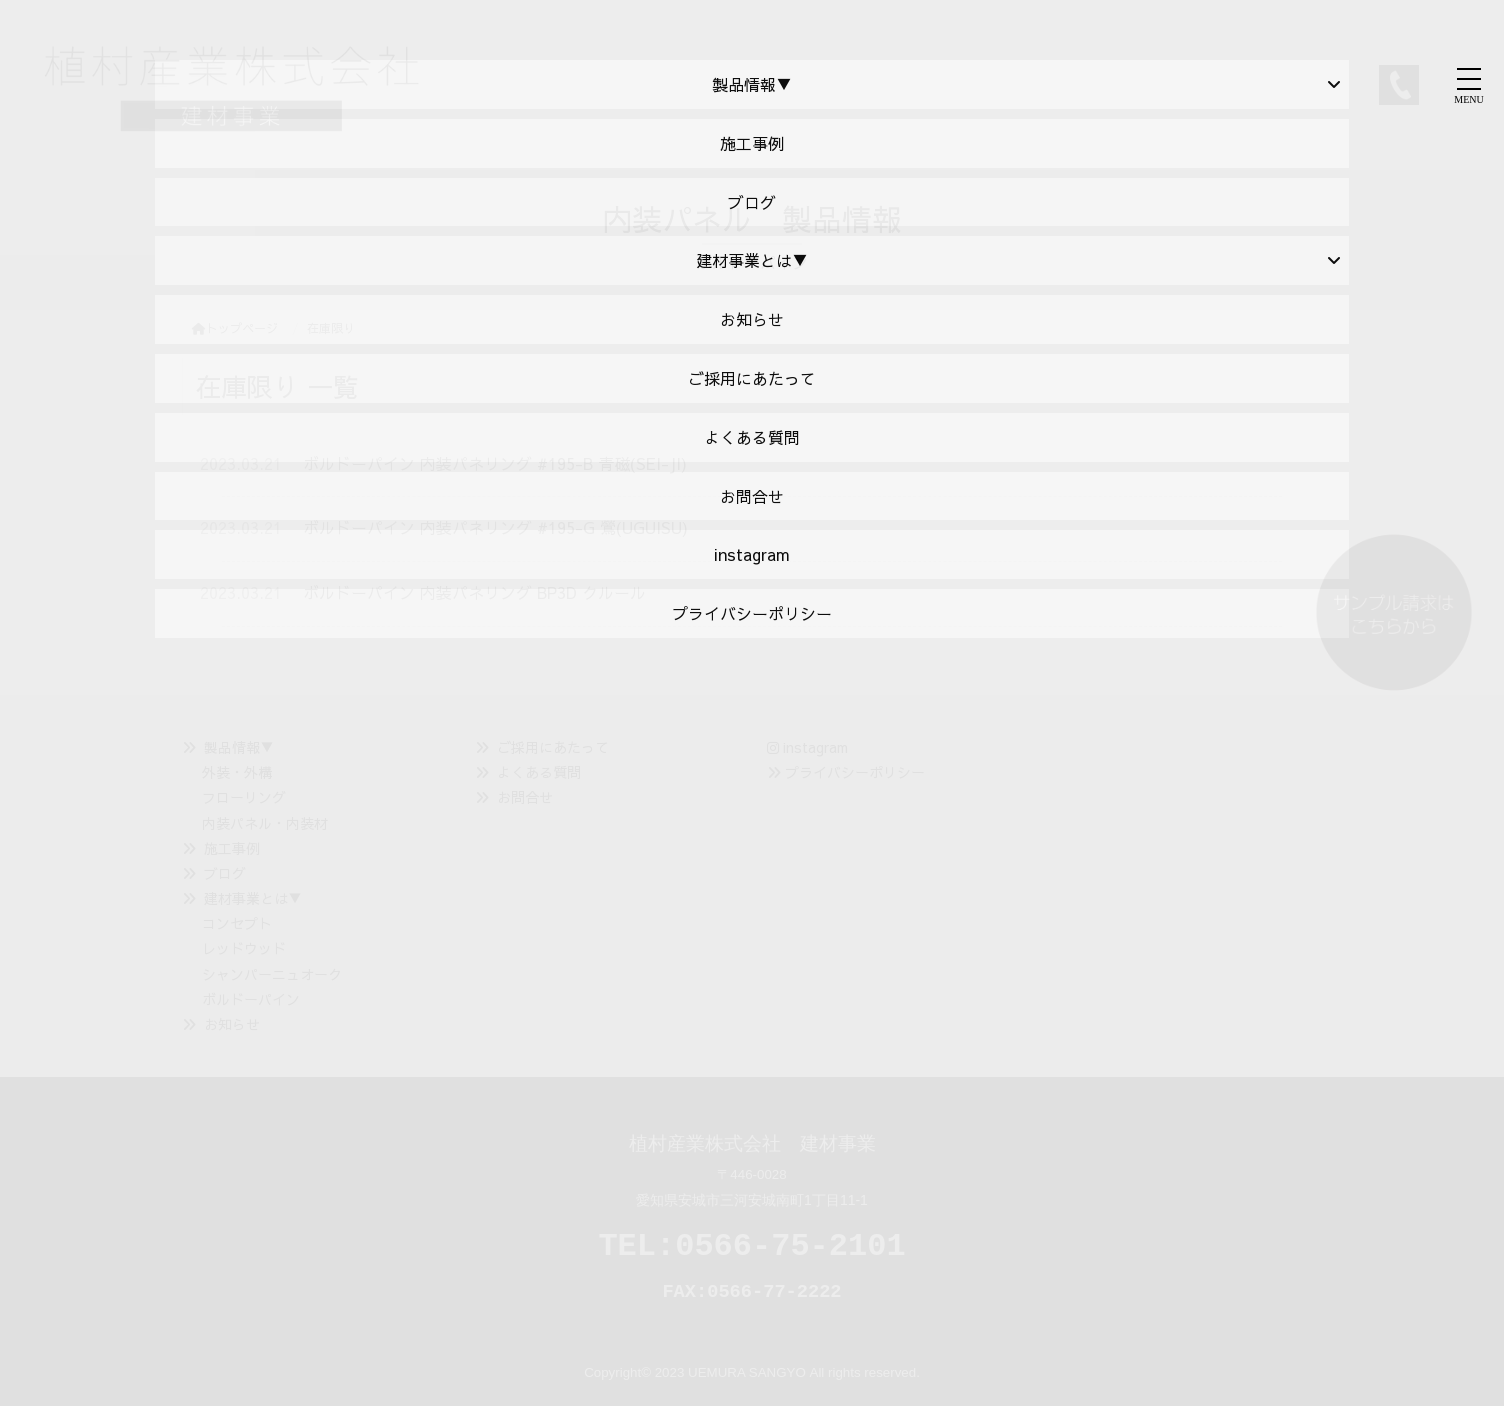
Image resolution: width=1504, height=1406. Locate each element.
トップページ (235, 328)
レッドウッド (244, 948)
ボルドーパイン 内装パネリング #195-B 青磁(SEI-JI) (495, 463)
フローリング (244, 797)
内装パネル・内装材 (265, 823)
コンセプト (237, 923)
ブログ (225, 873)
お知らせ (232, 1024)
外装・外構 (237, 772)
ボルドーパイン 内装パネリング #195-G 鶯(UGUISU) (495, 527)
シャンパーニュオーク (272, 974)
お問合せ (525, 797)
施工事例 (232, 848)
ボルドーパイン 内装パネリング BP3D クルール (474, 592)
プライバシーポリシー (855, 772)
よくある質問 (539, 772)
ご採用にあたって (553, 747)
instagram (807, 747)
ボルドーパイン (251, 999)
